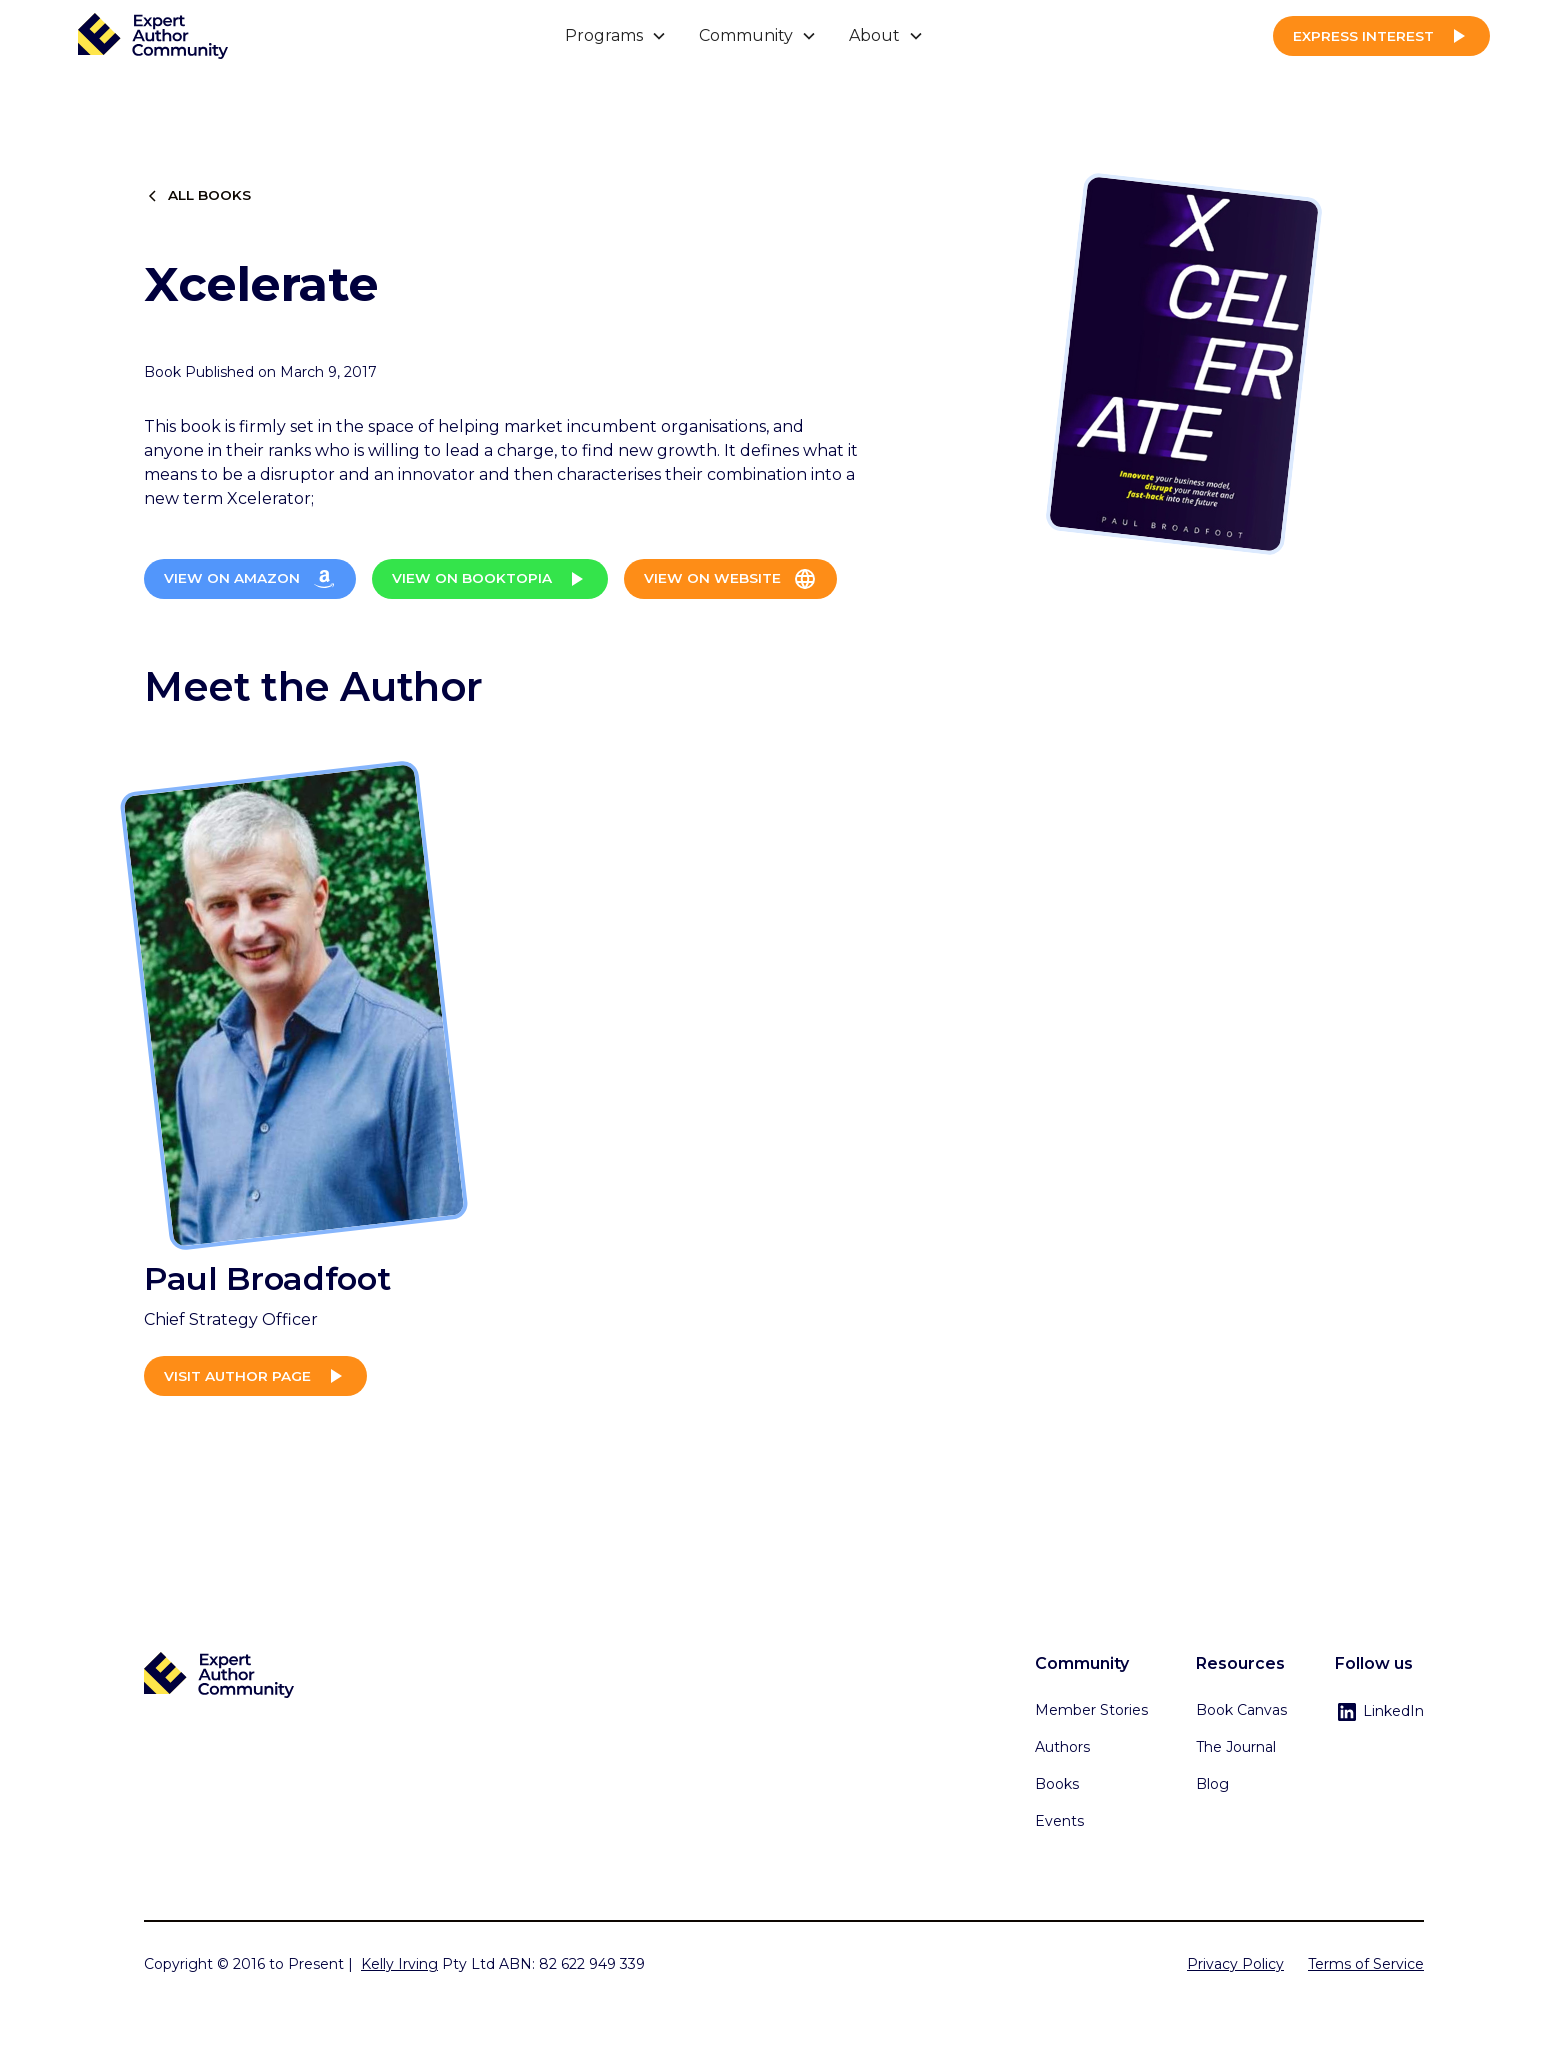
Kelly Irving (399, 1964)
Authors (1062, 1747)
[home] (153, 36)
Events (1059, 1821)
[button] (616, 36)
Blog (1212, 1784)
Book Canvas (1241, 1710)
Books (1057, 1784)
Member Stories (1091, 1710)
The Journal (1236, 1747)
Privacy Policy (1235, 1964)
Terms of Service (1366, 1964)
